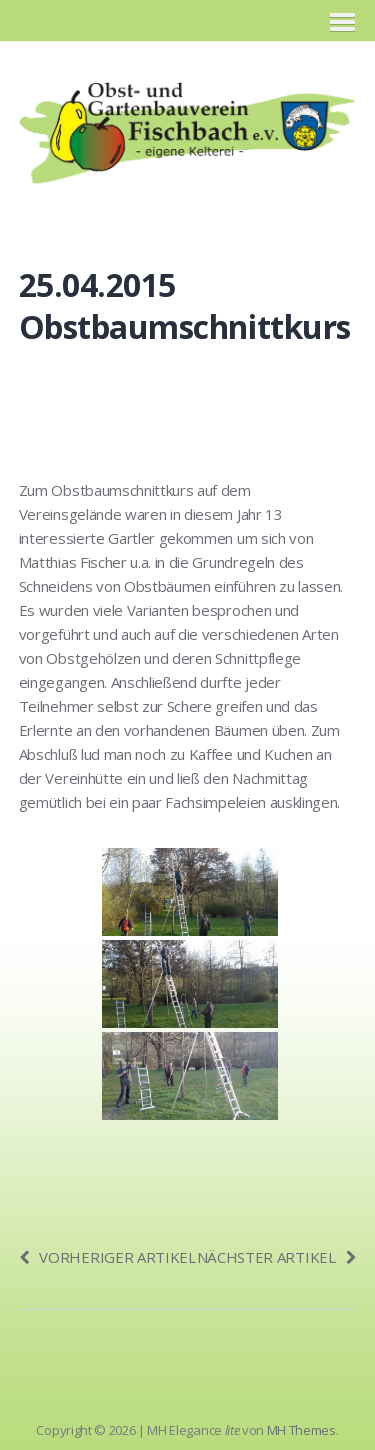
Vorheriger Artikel (107, 1257)
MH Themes (301, 1430)
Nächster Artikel (277, 1257)
